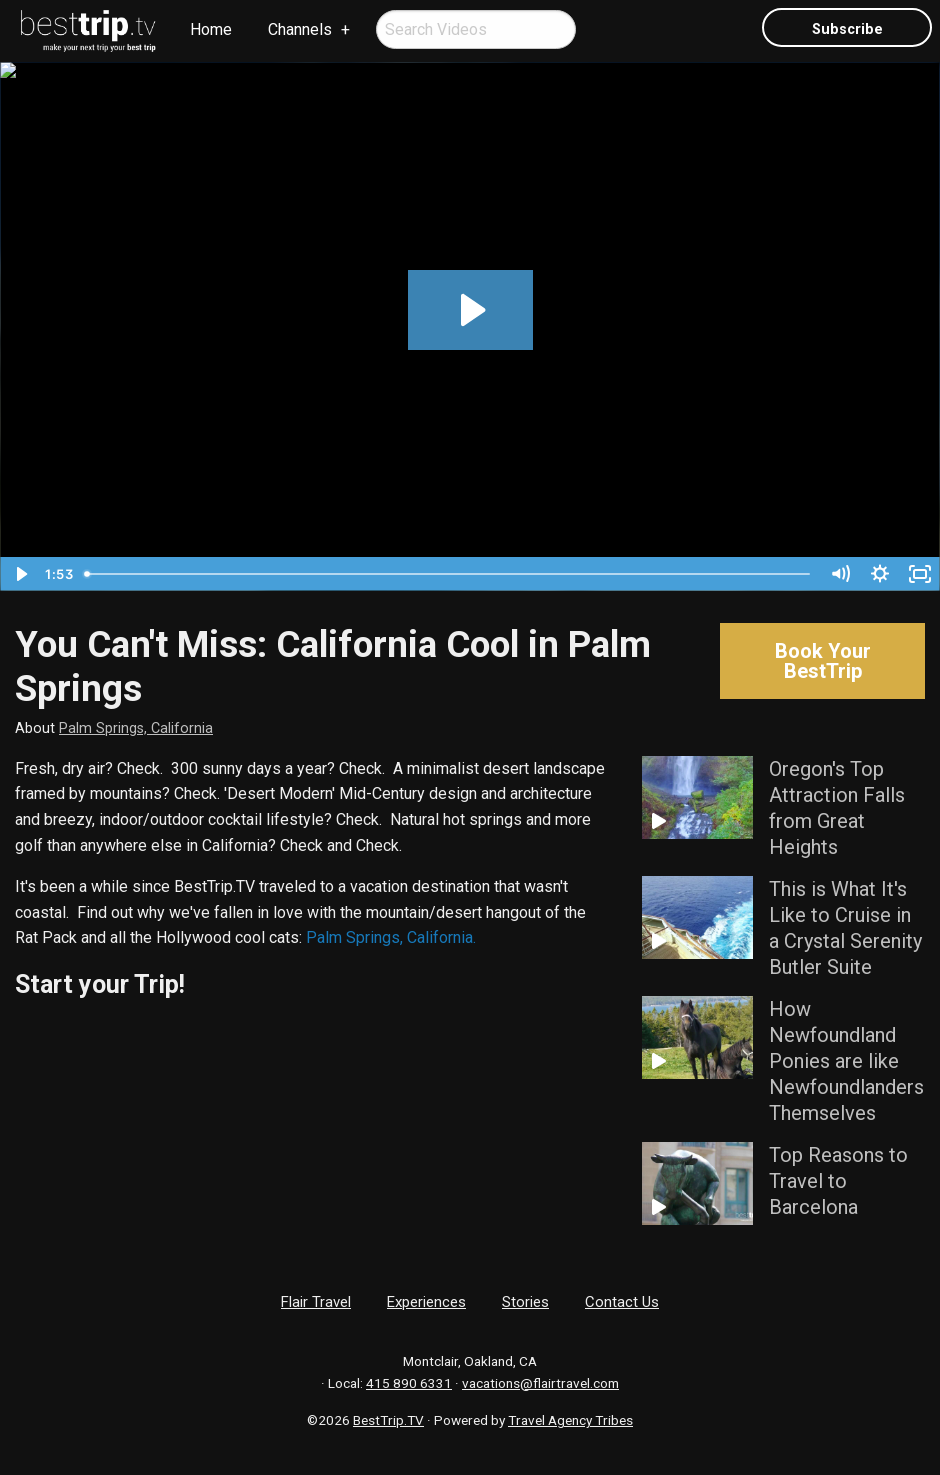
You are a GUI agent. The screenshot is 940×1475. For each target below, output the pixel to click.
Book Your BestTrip (823, 661)
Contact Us (622, 1302)
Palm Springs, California (136, 728)
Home (211, 29)
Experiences (426, 1302)
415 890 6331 (409, 1383)
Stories (525, 1302)
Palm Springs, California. (391, 937)
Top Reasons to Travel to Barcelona (838, 1181)
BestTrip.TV (388, 1420)
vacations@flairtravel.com (540, 1383)
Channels (300, 29)
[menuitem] (89, 31)
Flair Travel (316, 1302)
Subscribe (847, 29)
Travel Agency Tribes (570, 1420)
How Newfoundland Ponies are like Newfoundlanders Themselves (846, 1061)
